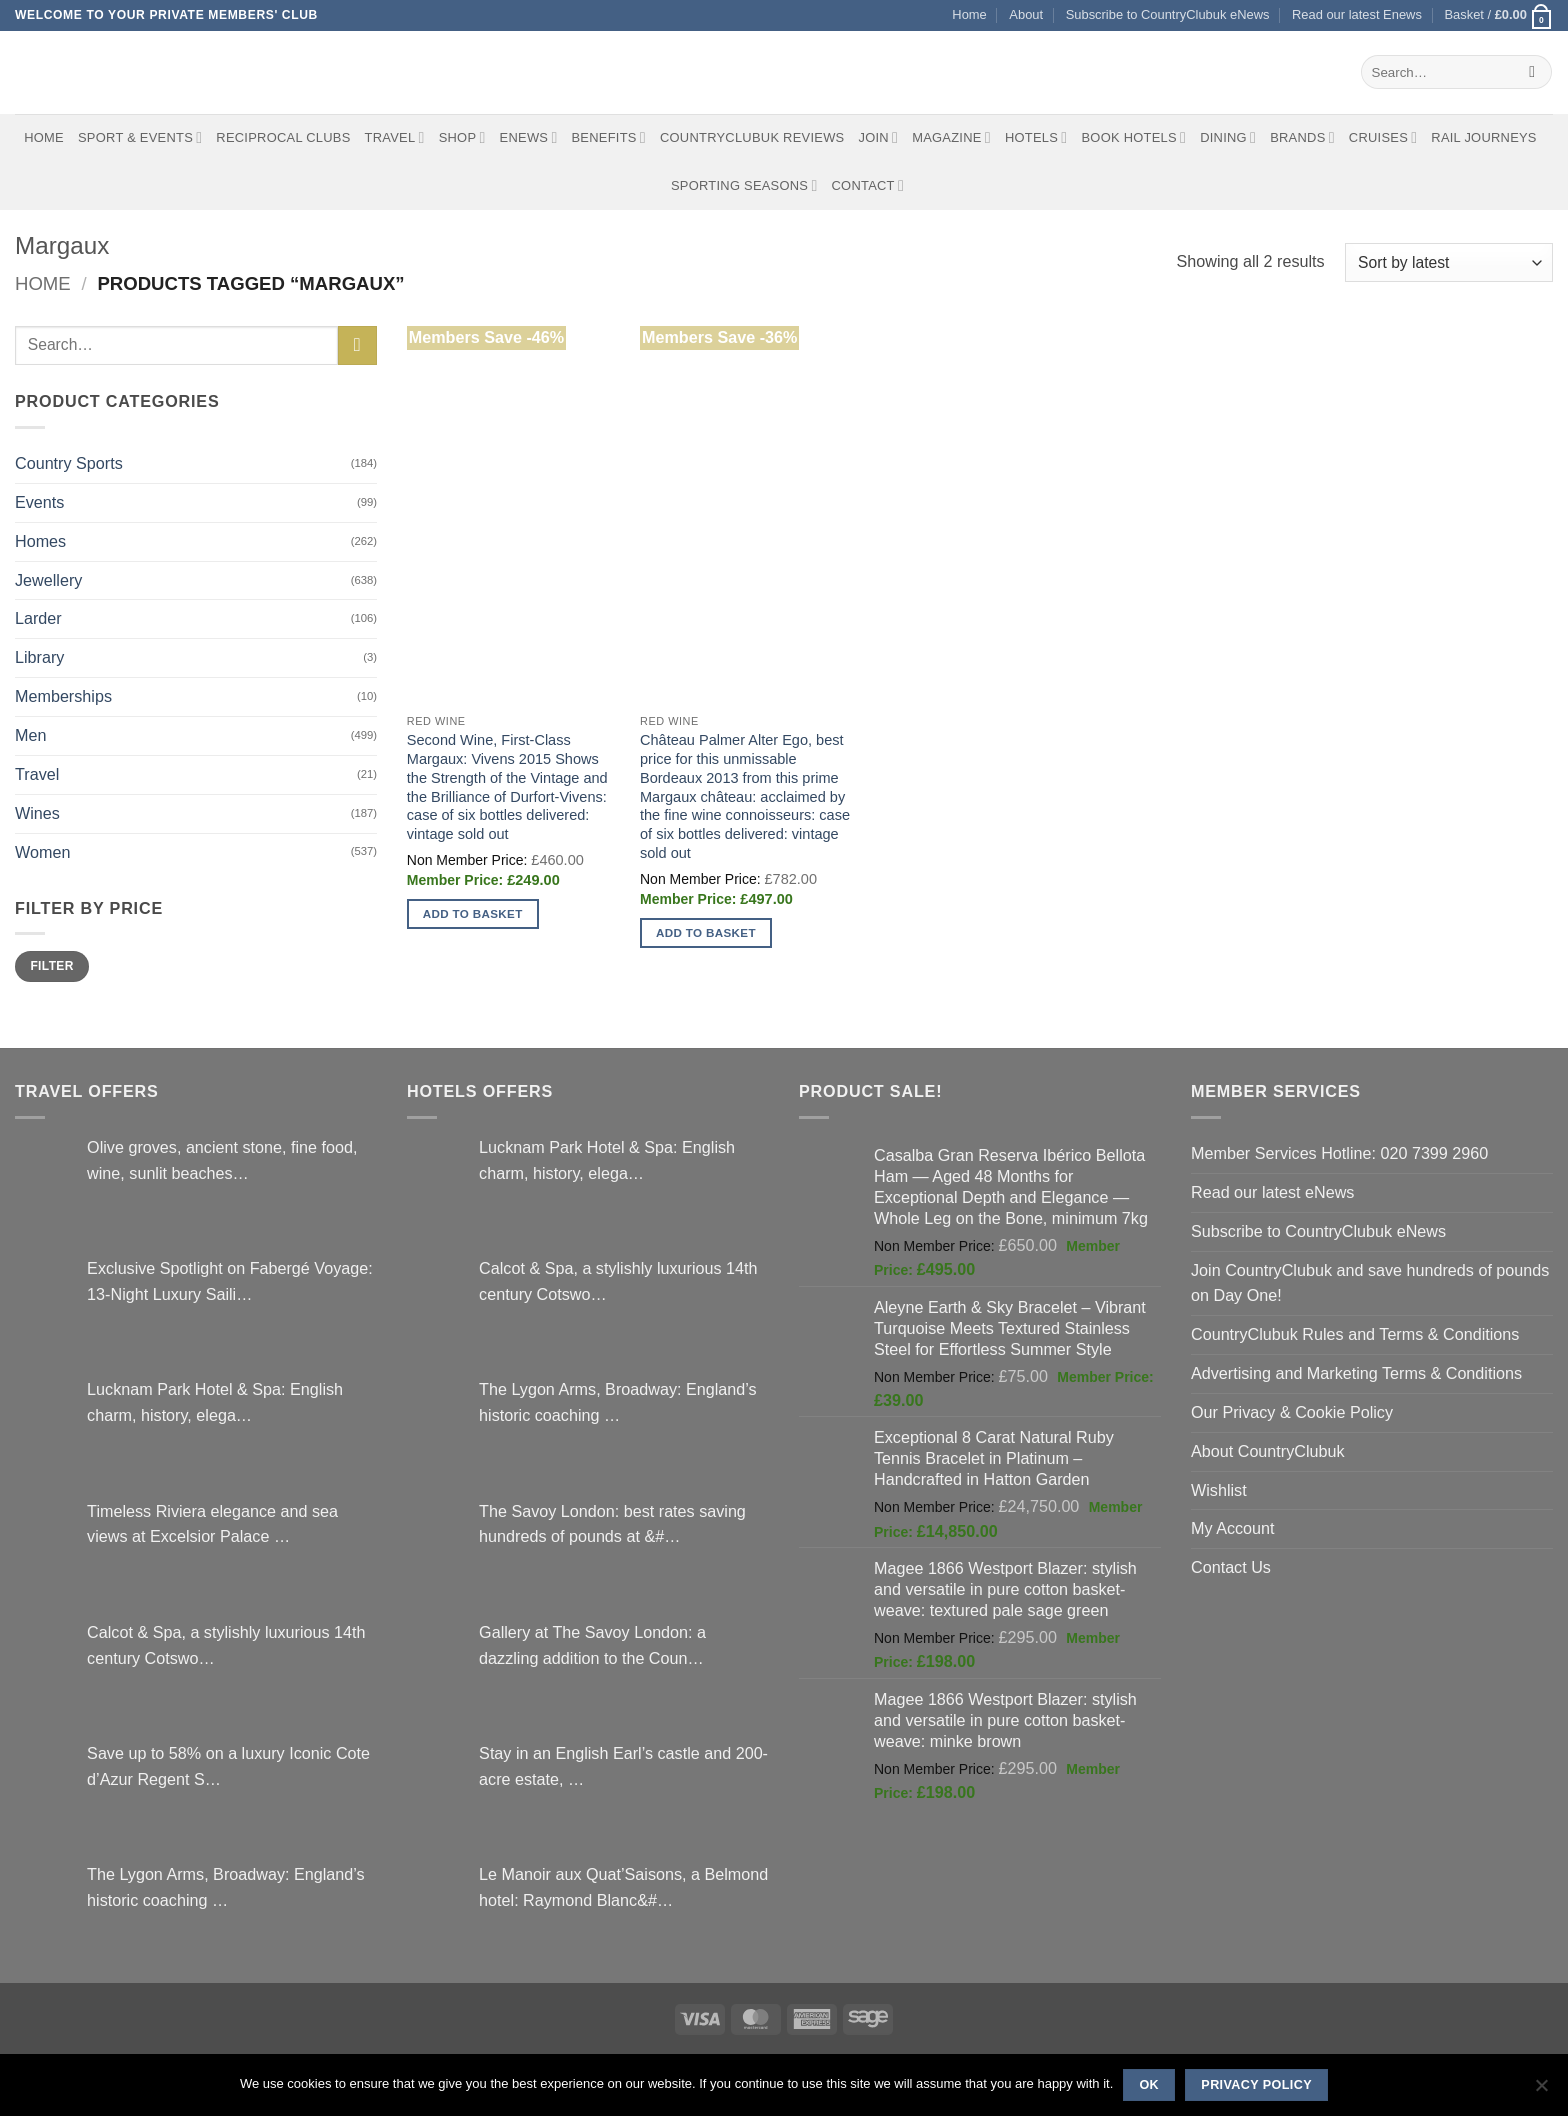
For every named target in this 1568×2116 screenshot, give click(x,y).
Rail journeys (1483, 137)
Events (39, 502)
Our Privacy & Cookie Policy (1292, 1412)
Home (969, 14)
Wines (37, 813)
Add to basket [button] (473, 913)
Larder (38, 618)
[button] (1498, 15)
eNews (529, 137)
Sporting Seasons (744, 185)
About (1026, 14)
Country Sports (69, 463)
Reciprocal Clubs (283, 137)
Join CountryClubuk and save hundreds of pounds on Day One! (1370, 1283)
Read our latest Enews (1357, 14)
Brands (1302, 137)
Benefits (608, 137)
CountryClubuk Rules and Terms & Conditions (1355, 1334)
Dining (1228, 137)
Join (878, 137)
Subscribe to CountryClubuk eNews (1168, 14)
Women (42, 852)
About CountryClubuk (1268, 1451)
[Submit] (1532, 72)
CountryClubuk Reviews (752, 137)
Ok (1149, 2085)
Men (30, 735)
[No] (1541, 2091)
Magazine (951, 137)
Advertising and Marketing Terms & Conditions (1356, 1373)
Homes (40, 541)
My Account (1233, 1528)
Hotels (1036, 137)
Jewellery (48, 580)
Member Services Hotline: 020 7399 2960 (1339, 1153)
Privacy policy (1256, 2085)
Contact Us (1231, 1567)
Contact (868, 185)
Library (39, 657)
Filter (51, 966)
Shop (462, 137)
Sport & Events (140, 137)
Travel (395, 137)
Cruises (1383, 137)
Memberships (63, 696)
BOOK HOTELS (1133, 137)
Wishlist (1219, 1490)
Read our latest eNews (1272, 1192)
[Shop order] (1449, 262)
